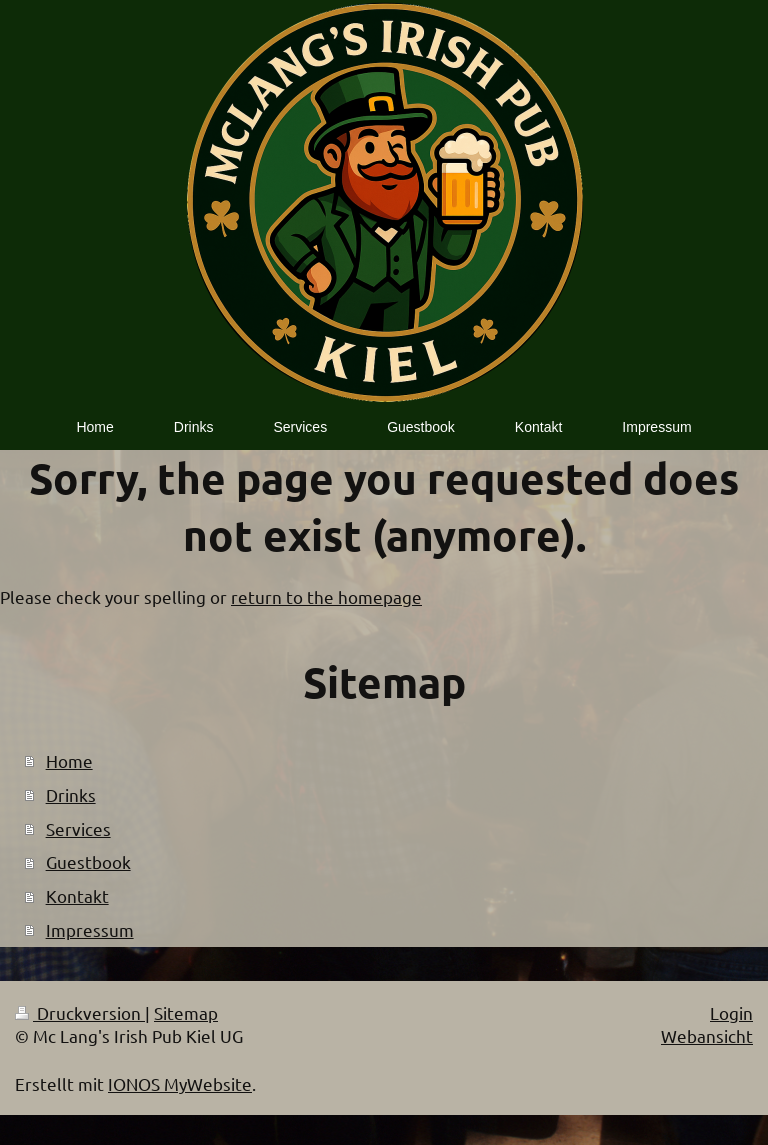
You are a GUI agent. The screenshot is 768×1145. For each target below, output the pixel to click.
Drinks (71, 794)
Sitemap (186, 1012)
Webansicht (707, 1035)
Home (69, 760)
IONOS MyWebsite (180, 1083)
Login (731, 1012)
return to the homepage (326, 596)
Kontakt (77, 895)
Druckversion (80, 1012)
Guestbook (88, 861)
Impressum (90, 929)
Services (78, 828)
